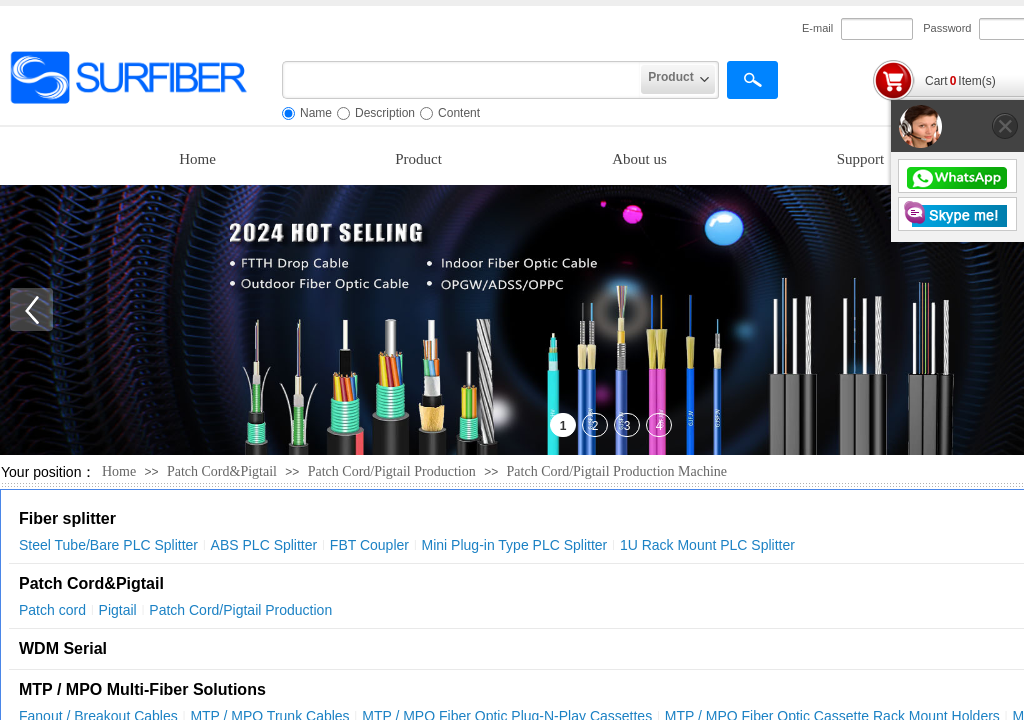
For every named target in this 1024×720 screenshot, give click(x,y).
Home (197, 159)
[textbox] (461, 80)
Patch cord (52, 610)
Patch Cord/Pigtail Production (394, 471)
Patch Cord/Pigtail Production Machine (617, 471)
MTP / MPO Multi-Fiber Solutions (142, 689)
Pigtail (118, 610)
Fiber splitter (67, 518)
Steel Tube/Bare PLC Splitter (108, 545)
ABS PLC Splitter (264, 545)
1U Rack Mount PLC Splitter (707, 545)
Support (861, 159)
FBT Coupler (369, 545)
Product (418, 159)
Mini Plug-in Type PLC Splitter (515, 545)
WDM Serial (63, 648)
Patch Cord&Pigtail (222, 471)
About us (639, 159)
